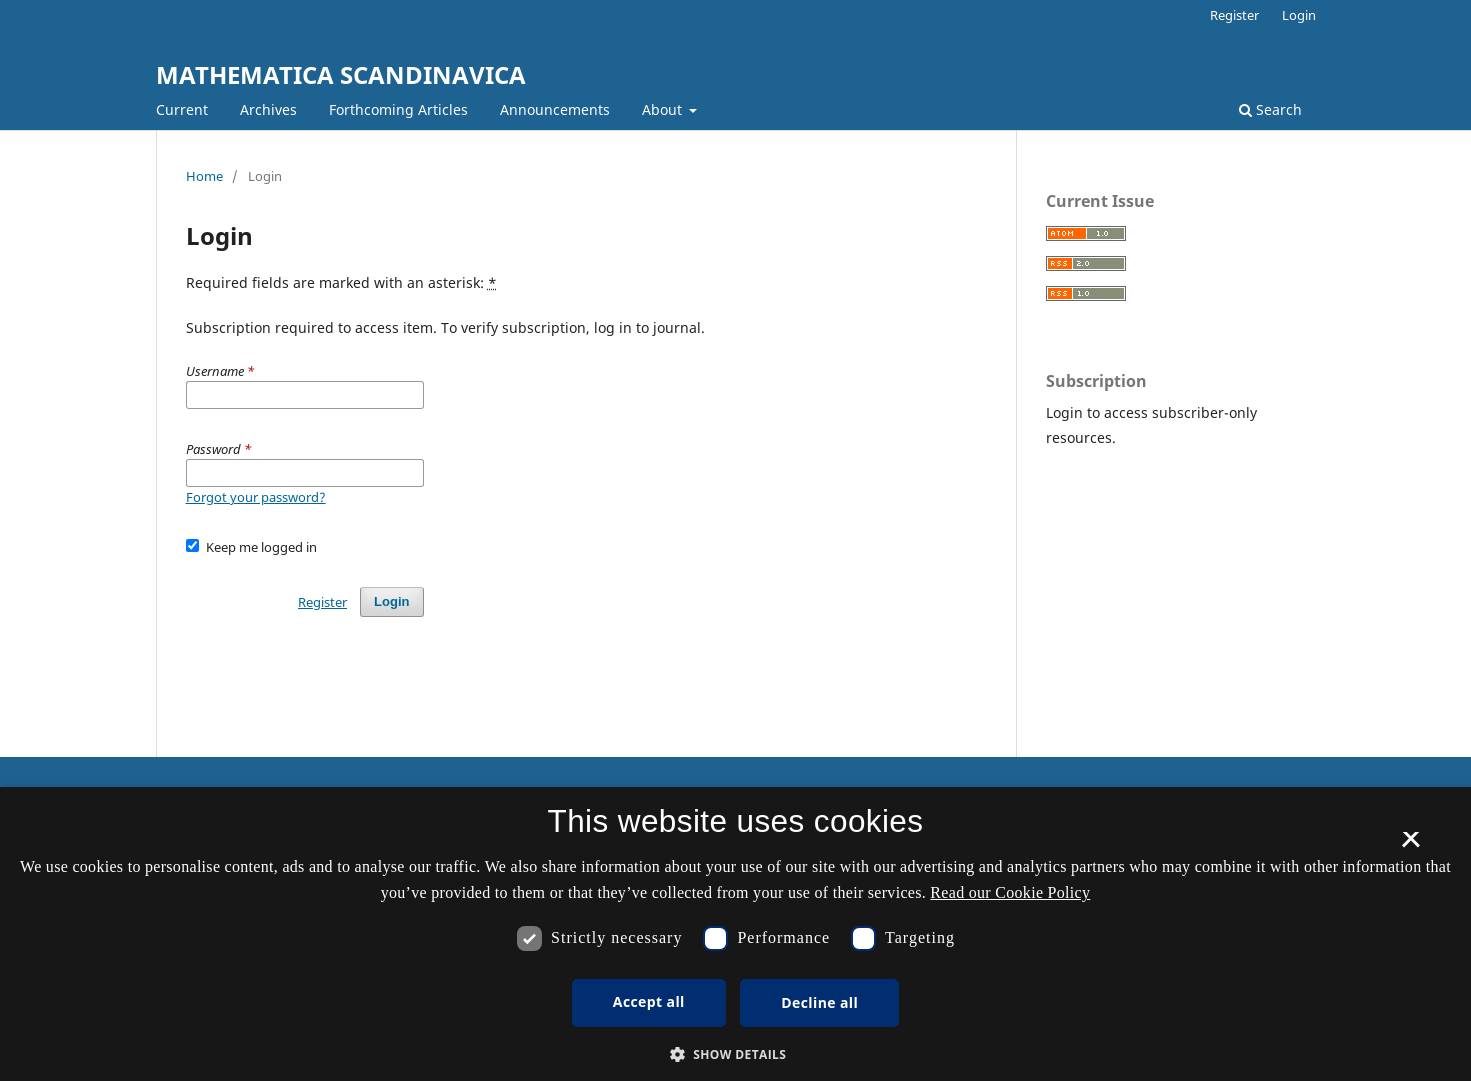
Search (1270, 109)
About (664, 109)
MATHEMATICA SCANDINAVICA (341, 74)
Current (182, 109)
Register (1234, 15)
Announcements (555, 109)
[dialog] (735, 934)
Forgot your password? (256, 497)
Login (1299, 15)
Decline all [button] (819, 1002)
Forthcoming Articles (398, 109)
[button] (736, 1054)
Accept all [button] (649, 1001)
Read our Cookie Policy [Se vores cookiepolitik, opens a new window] (1010, 892)
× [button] (1410, 846)
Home (204, 176)
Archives (268, 109)
